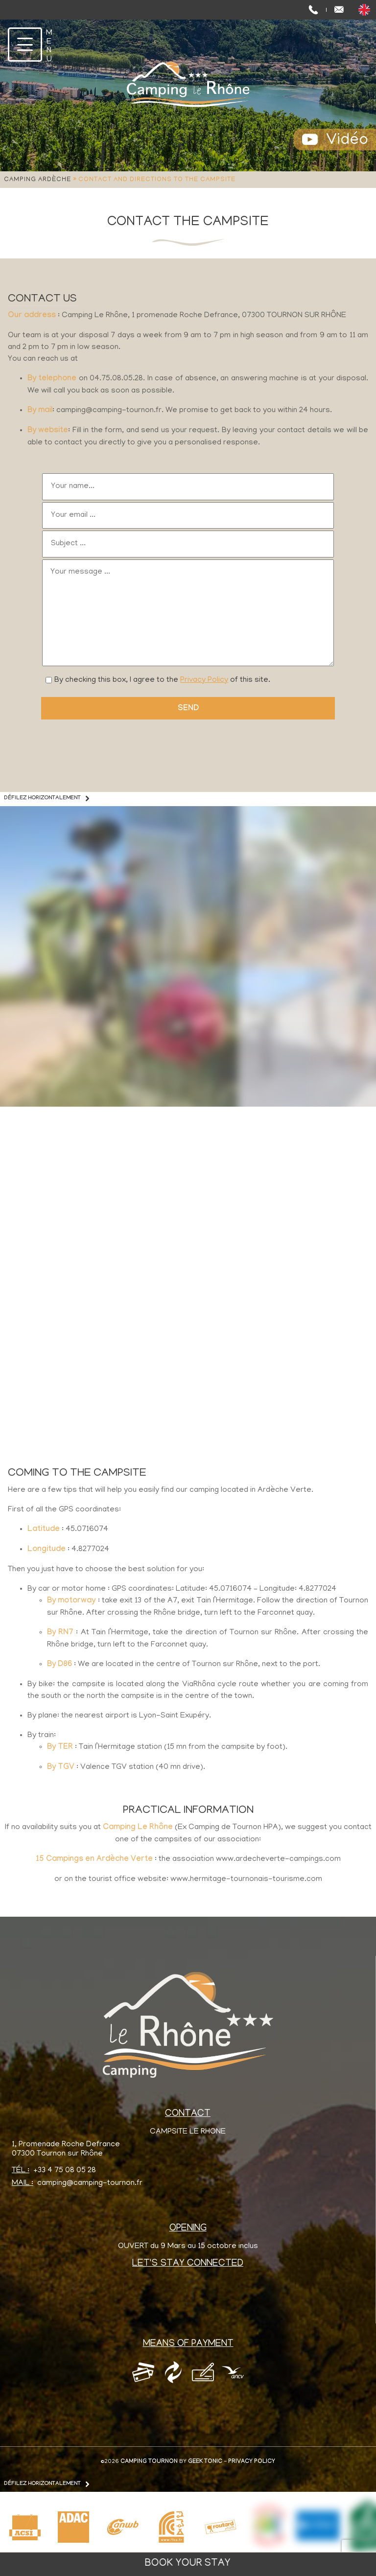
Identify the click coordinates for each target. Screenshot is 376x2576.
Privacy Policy (204, 680)
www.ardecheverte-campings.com (278, 1859)
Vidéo (347, 141)
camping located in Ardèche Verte (250, 1490)
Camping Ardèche (37, 180)
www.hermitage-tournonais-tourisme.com (246, 1879)
